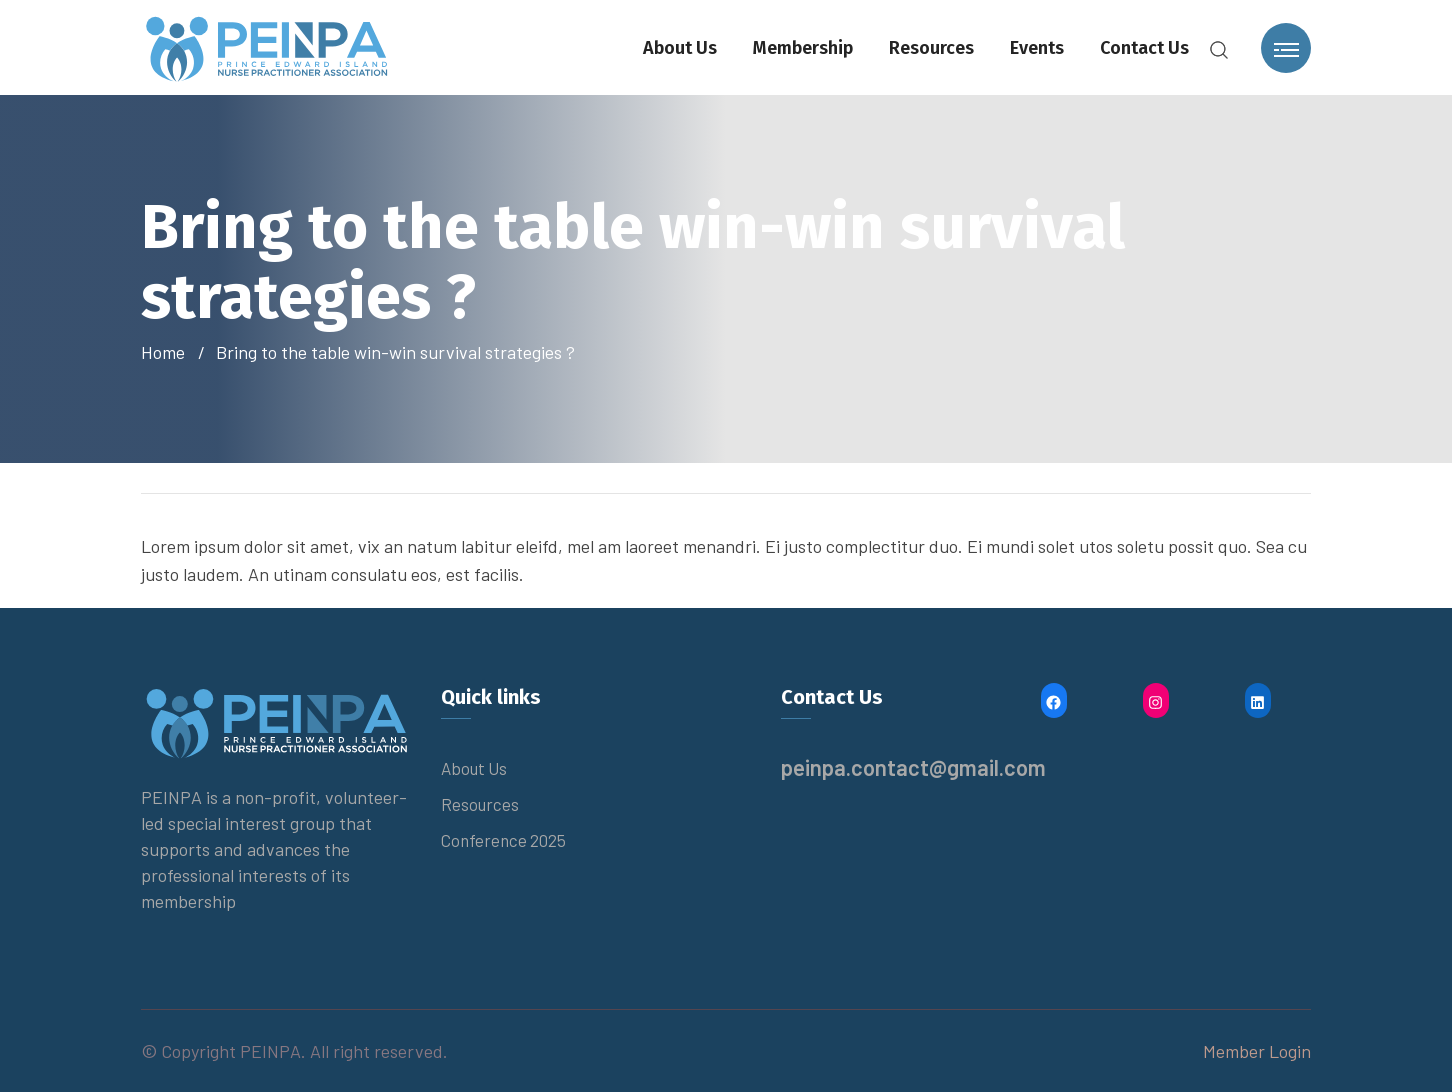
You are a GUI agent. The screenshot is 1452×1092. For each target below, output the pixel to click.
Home (167, 352)
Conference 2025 (503, 840)
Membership (803, 48)
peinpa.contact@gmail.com (913, 767)
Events (1037, 48)
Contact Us (1144, 48)
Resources (931, 48)
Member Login (1257, 1051)
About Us (680, 48)
